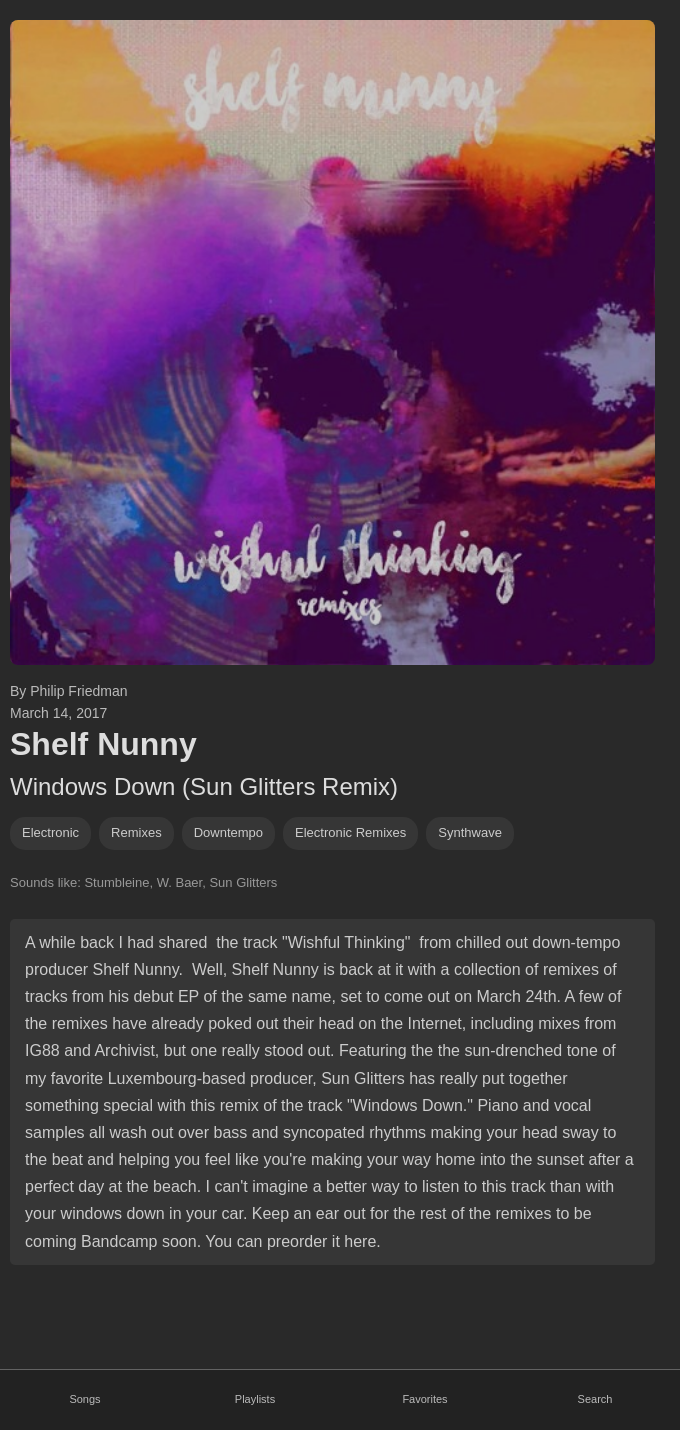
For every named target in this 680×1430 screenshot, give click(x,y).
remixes (136, 832)
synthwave (470, 832)
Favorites (424, 1399)
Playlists (255, 1399)
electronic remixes (350, 832)
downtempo (228, 832)
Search (595, 1399)
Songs (84, 1399)
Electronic (50, 832)
